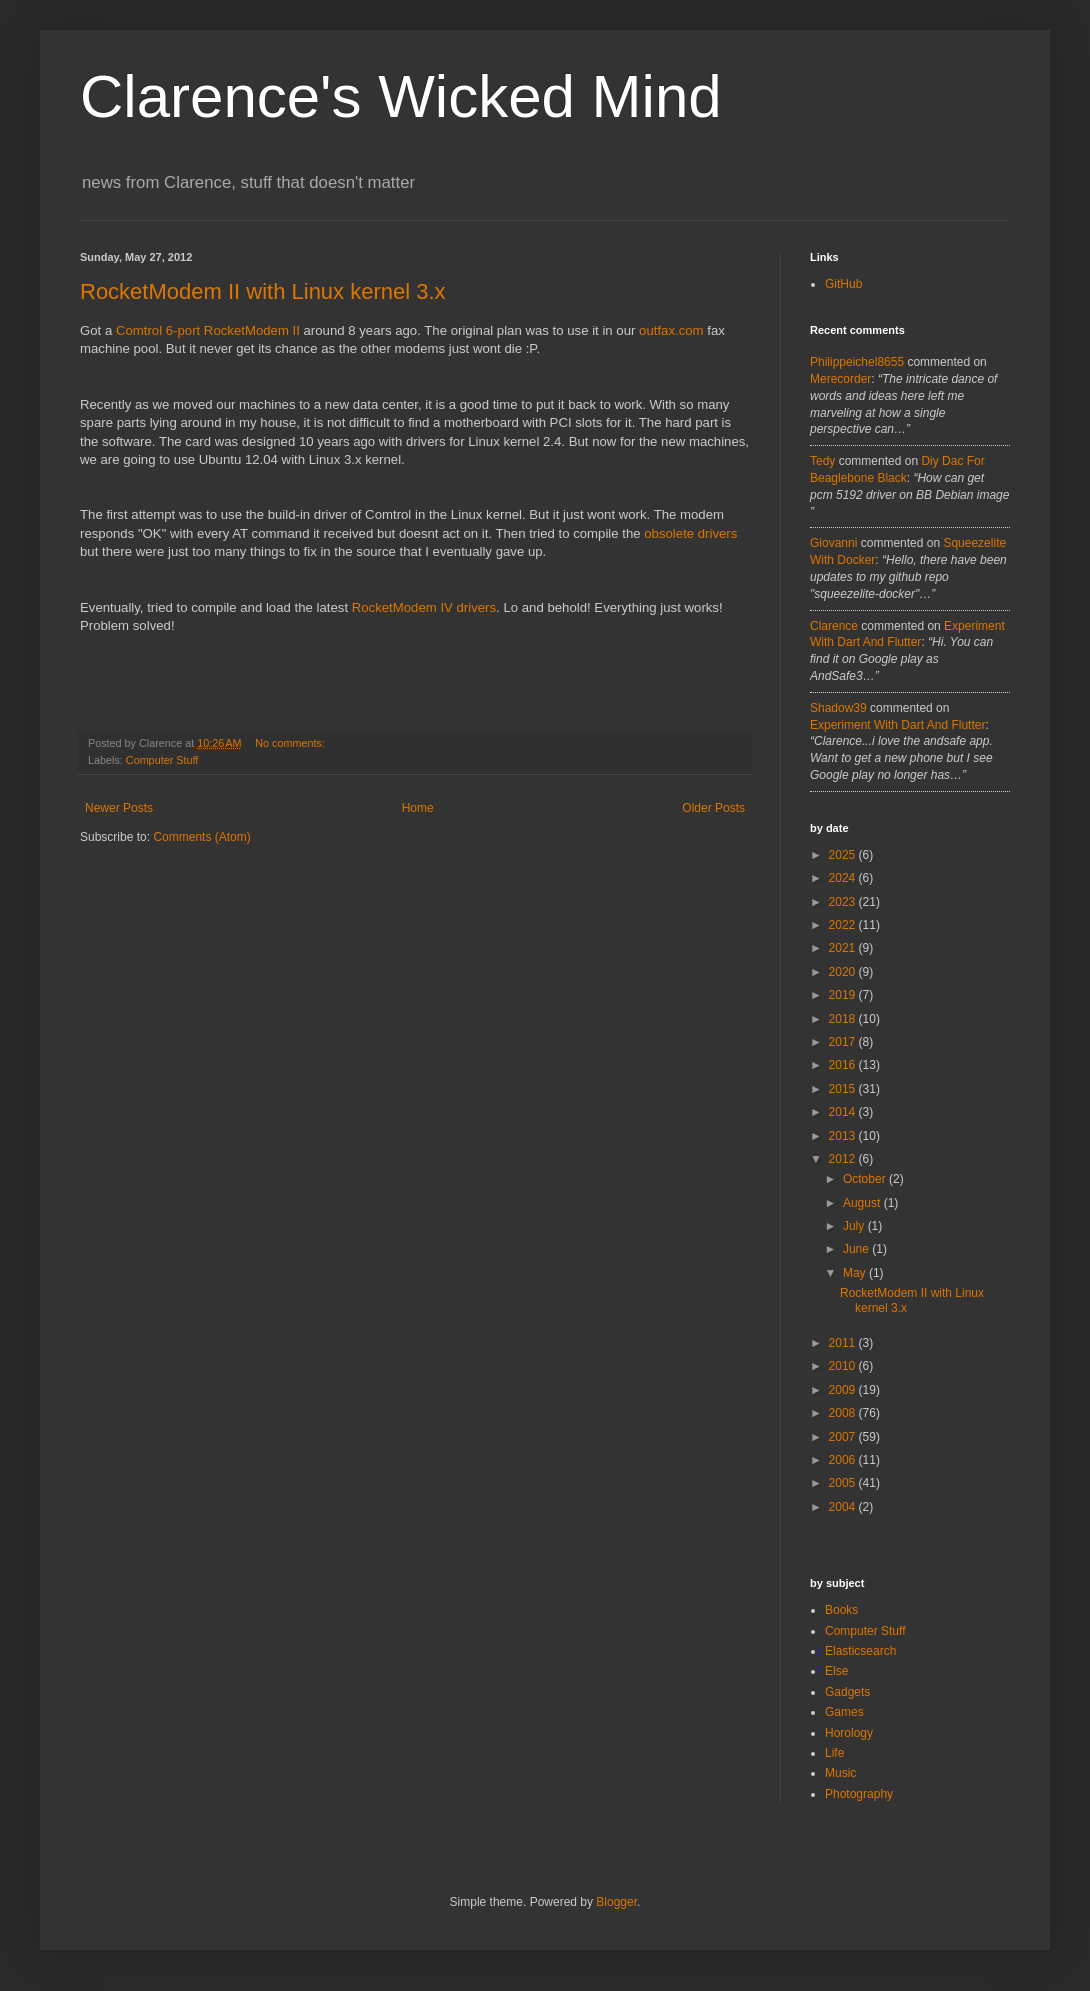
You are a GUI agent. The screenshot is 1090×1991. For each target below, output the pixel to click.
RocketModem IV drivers (424, 607)
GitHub (843, 284)
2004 (844, 1507)
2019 (844, 995)
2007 (844, 1437)
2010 (844, 1366)
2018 (844, 1019)
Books (841, 1610)
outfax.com (671, 330)
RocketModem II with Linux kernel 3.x (263, 291)
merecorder (840, 379)
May (856, 1273)
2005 (844, 1483)
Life (834, 1753)
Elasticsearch (860, 1651)
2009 (844, 1390)
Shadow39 (838, 708)
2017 (844, 1042)
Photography (859, 1794)
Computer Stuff (162, 760)
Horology (849, 1733)
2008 (844, 1413)
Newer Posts (119, 808)
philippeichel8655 (857, 362)
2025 (844, 855)
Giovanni (833, 543)
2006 (844, 1460)
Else (836, 1671)
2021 (844, 948)
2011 (844, 1343)
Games (844, 1712)
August (863, 1203)
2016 (844, 1065)
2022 (844, 925)
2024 (844, 878)
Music (840, 1773)
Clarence (834, 626)
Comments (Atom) (201, 837)
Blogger (616, 1902)
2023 (844, 902)
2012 (844, 1159)
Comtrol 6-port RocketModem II (208, 330)
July (855, 1226)
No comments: (291, 743)
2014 (844, 1112)
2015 (844, 1089)
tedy (822, 461)
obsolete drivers (690, 533)
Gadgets (847, 1692)
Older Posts (713, 808)
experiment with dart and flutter (897, 725)
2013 (844, 1136)
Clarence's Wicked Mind (401, 96)
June (857, 1249)
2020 (844, 972)
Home (418, 808)
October (866, 1179)
